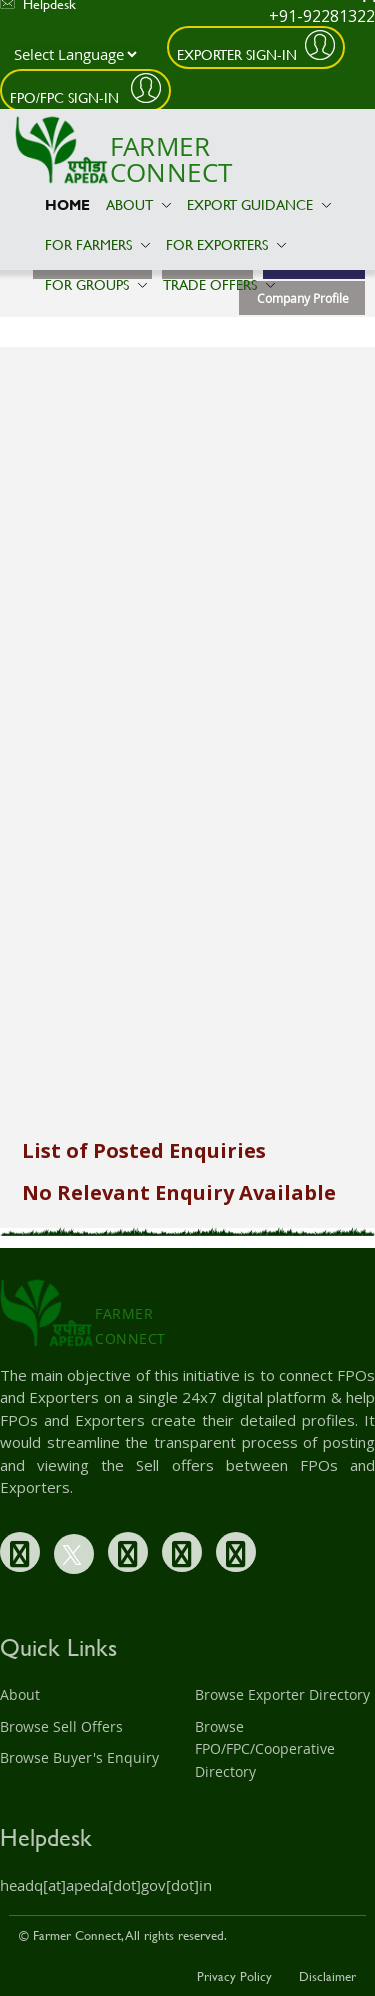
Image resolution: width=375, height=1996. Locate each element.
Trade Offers (219, 284)
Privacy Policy (234, 1976)
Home (67, 204)
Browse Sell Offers (61, 1726)
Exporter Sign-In (237, 54)
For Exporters (226, 244)
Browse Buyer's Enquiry (79, 1757)
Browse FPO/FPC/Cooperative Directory (265, 1749)
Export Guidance (259, 204)
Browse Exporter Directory (282, 1694)
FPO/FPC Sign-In (66, 97)
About (138, 204)
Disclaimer (327, 1976)
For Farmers (97, 244)
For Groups (96, 284)
